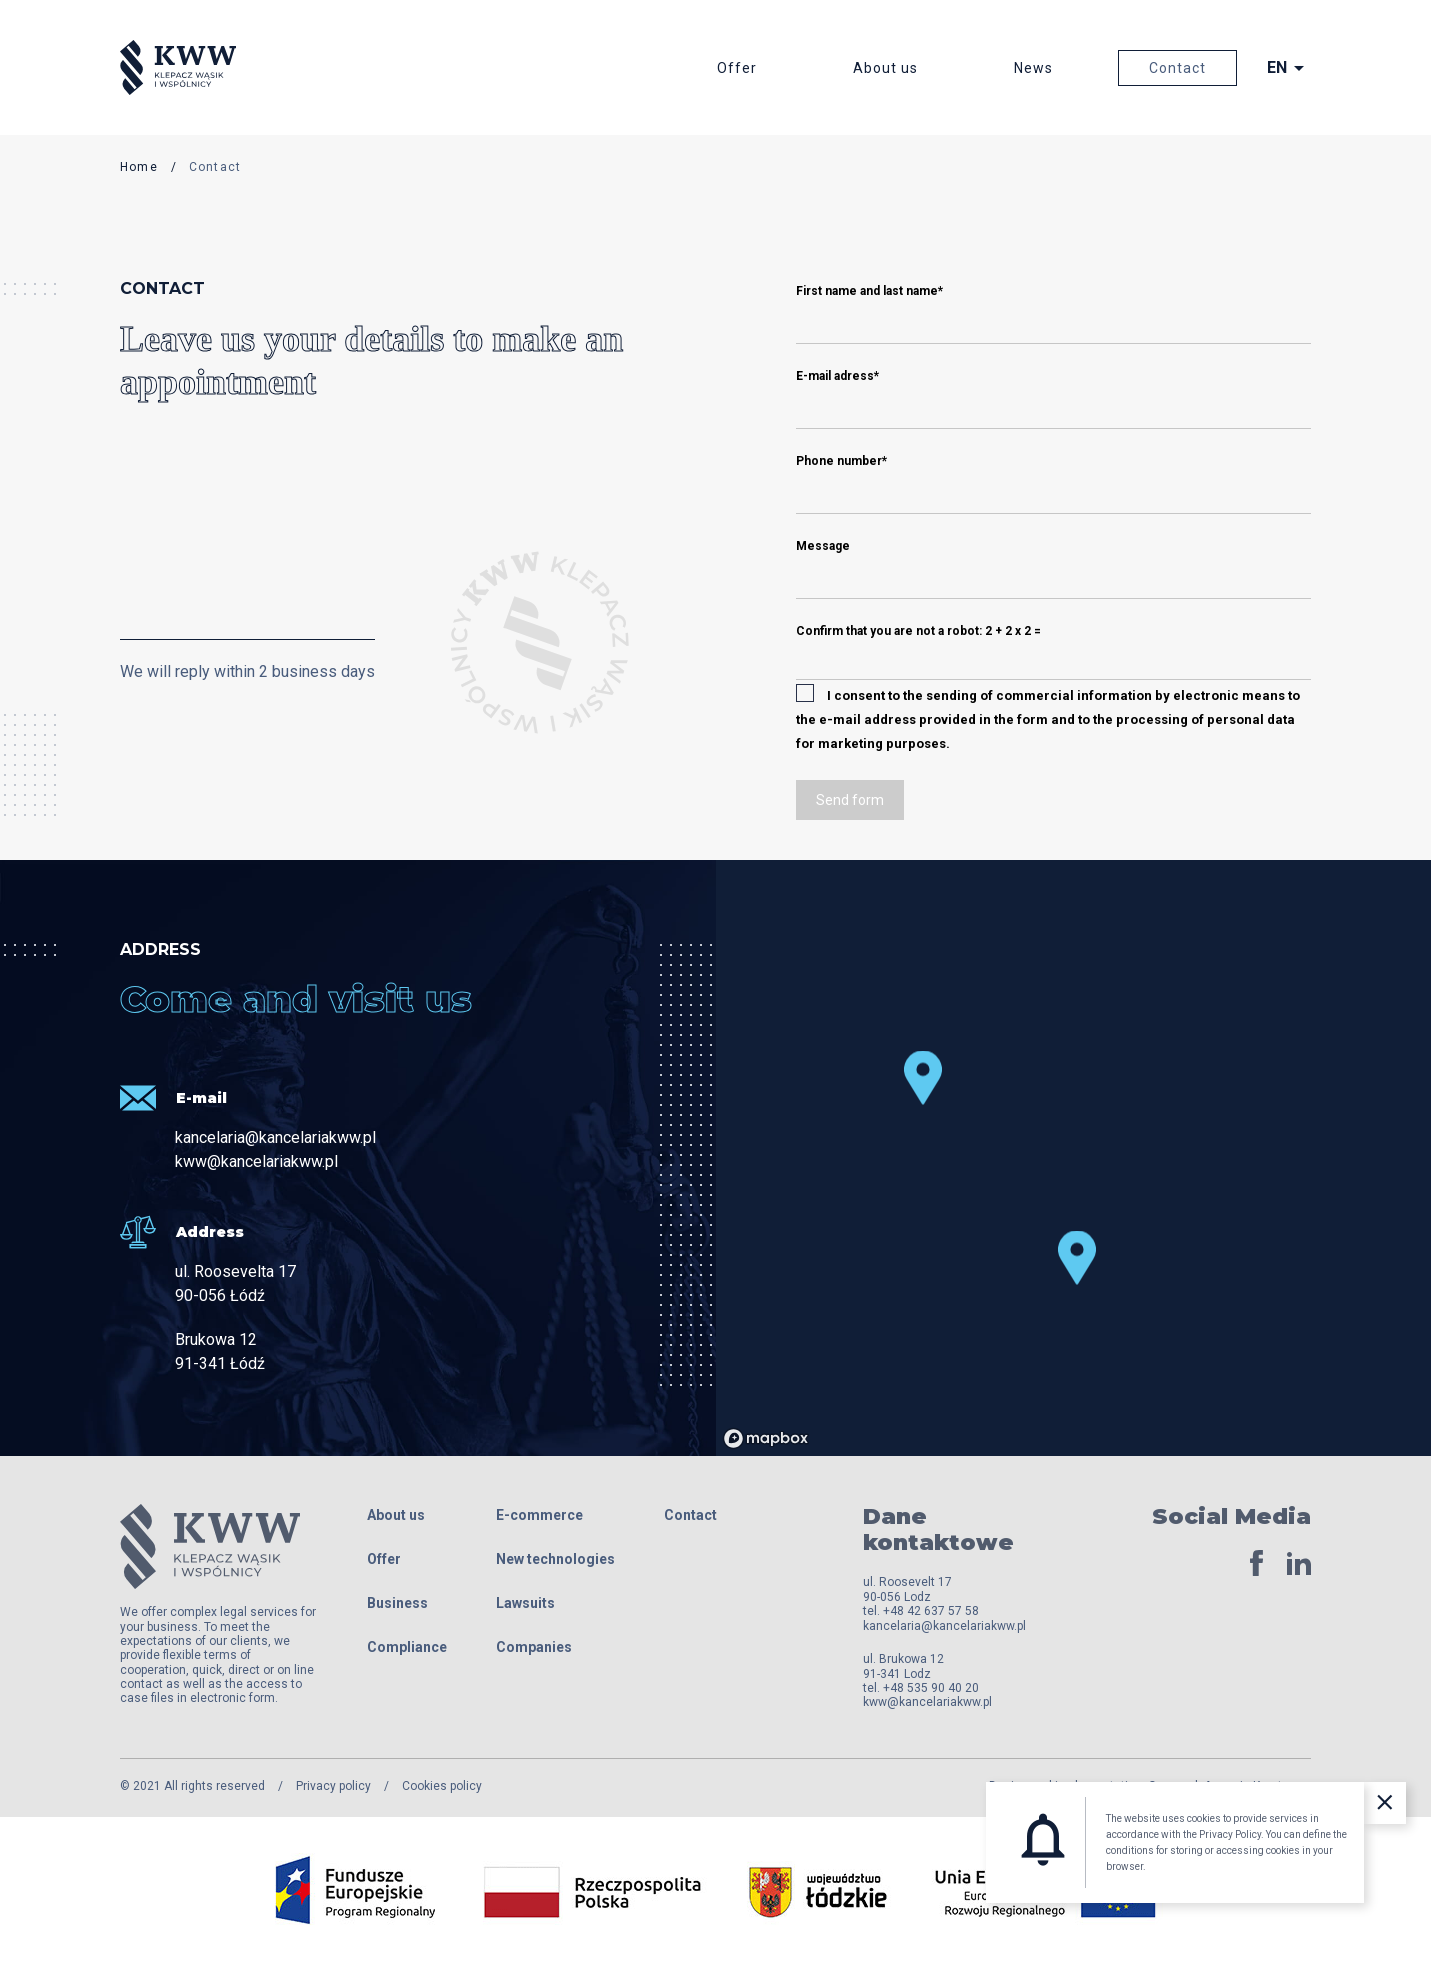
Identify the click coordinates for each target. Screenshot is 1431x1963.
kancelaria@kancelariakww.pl (275, 1137)
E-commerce (539, 1515)
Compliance (407, 1647)
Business (397, 1603)
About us (885, 68)
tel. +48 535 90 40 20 (921, 1688)
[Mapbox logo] (766, 1438)
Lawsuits (525, 1603)
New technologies (555, 1559)
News (1033, 68)
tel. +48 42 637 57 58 (921, 1611)
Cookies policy (442, 1786)
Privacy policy (333, 1786)
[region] (1014, 1158)
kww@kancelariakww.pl (256, 1161)
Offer (737, 68)
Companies (534, 1647)
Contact (1177, 68)
